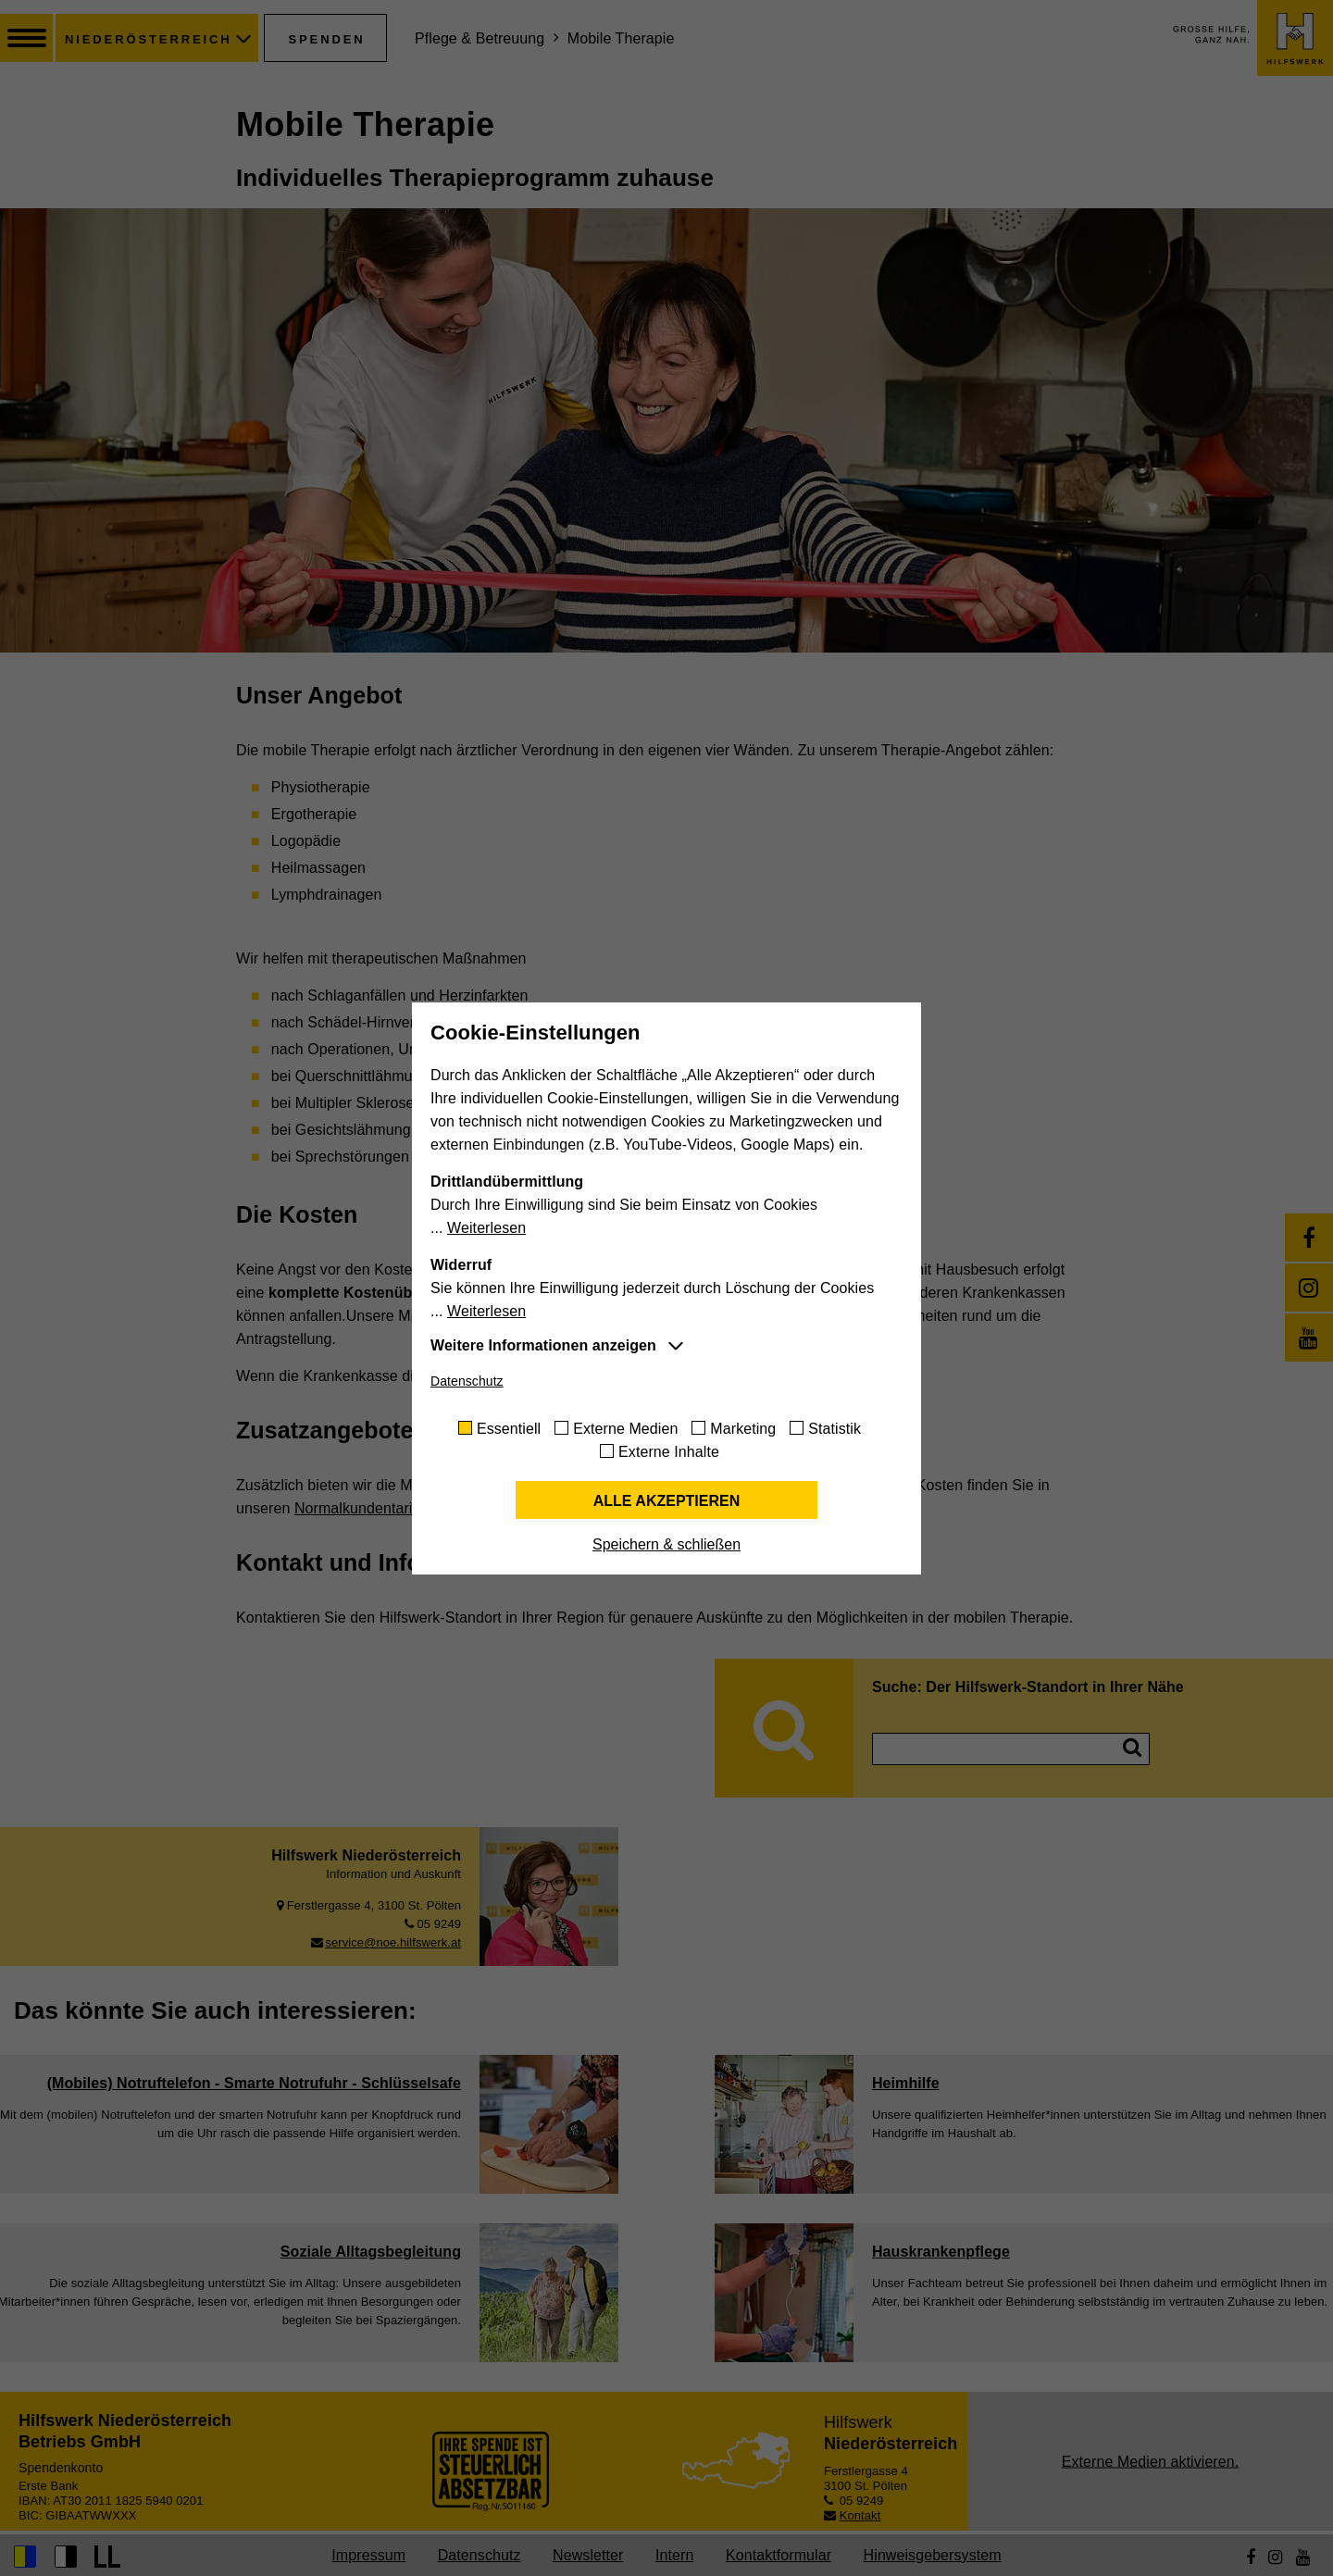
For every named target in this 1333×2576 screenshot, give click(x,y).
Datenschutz (467, 1381)
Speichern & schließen (666, 1544)
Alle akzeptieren (667, 1501)
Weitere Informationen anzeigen (543, 1345)
